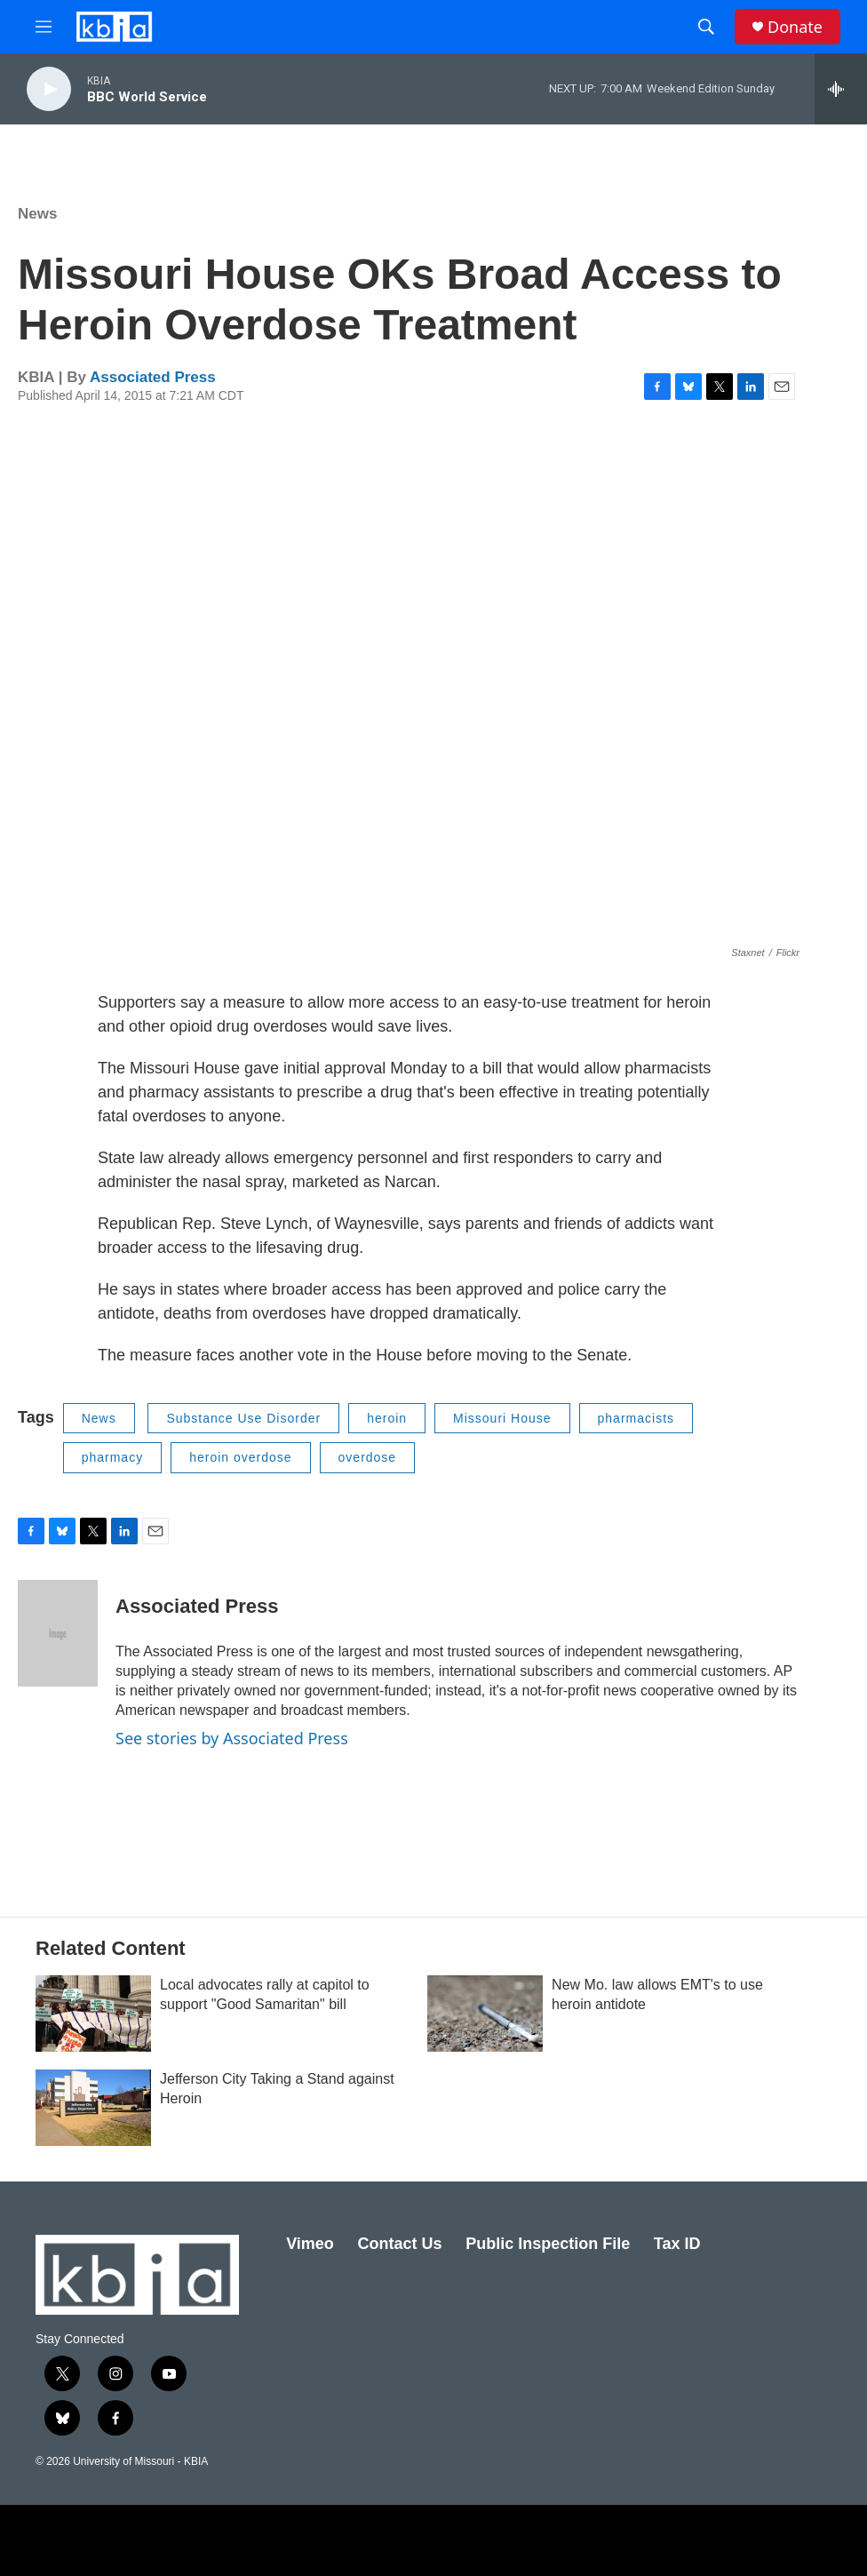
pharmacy (112, 1457)
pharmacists (636, 1418)
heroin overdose (240, 1457)
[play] (49, 89)
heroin (387, 1418)
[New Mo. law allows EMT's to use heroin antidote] (485, 2013)
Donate (795, 27)
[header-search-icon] (706, 27)
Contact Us (399, 2244)
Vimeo (310, 2244)
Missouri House (502, 1418)
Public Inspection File (547, 2244)
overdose (367, 1457)
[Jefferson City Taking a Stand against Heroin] (93, 2108)
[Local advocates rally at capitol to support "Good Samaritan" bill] (93, 2013)
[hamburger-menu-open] (43, 26)
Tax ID (677, 2244)
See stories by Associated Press (231, 1738)
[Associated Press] (58, 1633)
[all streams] (841, 88)
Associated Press (153, 377)
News (37, 213)
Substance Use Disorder (243, 1418)
